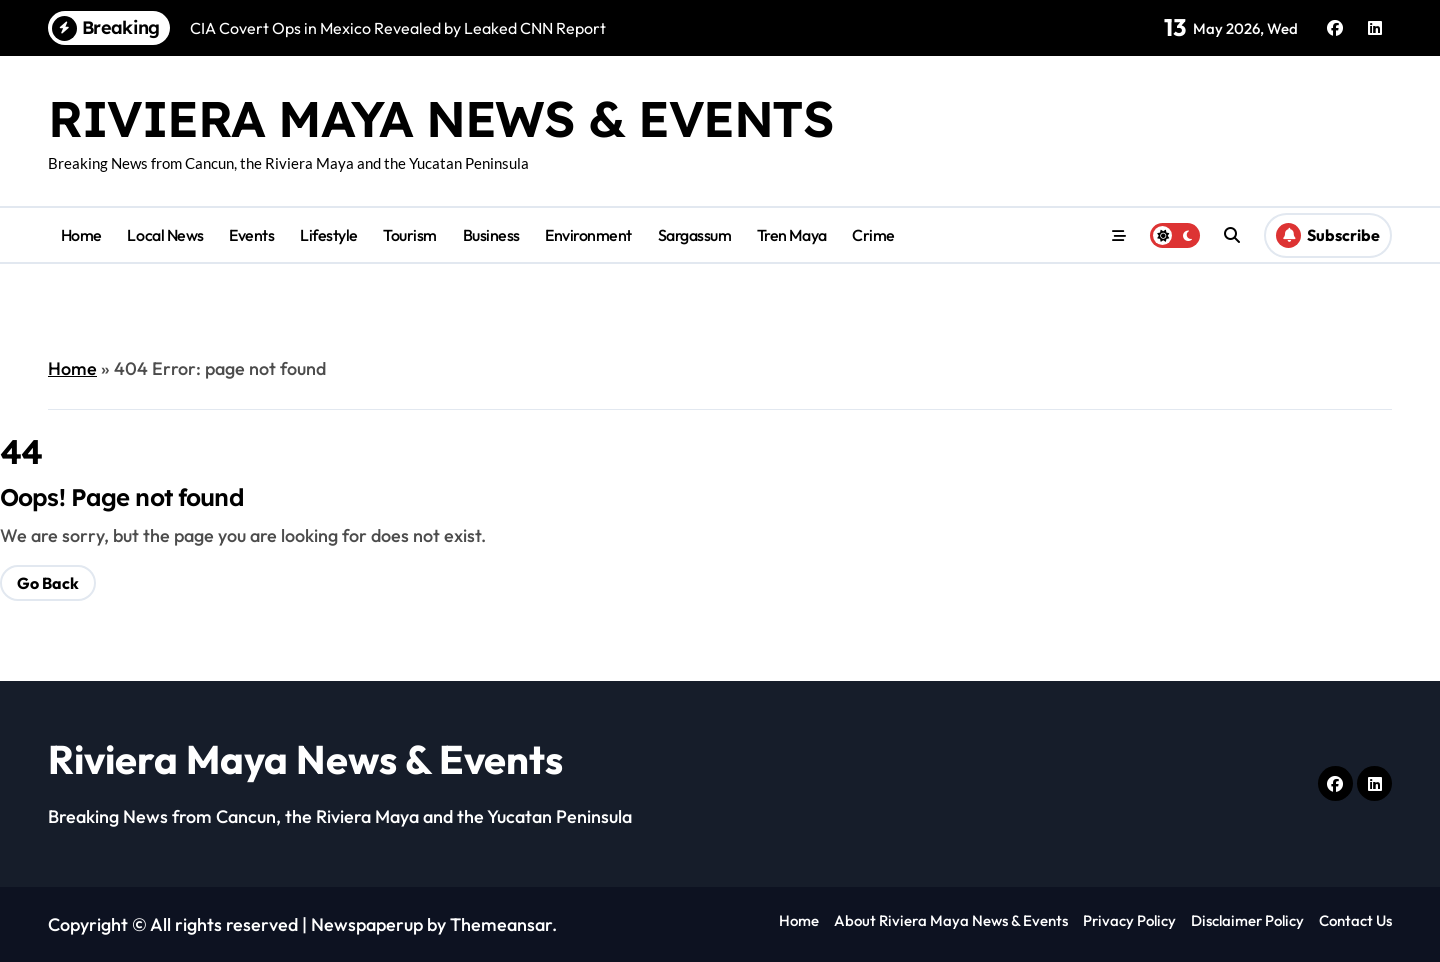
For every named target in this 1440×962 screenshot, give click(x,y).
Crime (873, 235)
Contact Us (1355, 920)
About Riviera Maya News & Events (951, 920)
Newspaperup (367, 924)
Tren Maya (792, 235)
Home (81, 235)
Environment (588, 235)
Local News (165, 235)
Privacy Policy (1129, 920)
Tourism (410, 235)
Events (251, 235)
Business (491, 235)
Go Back (48, 583)
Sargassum (695, 235)
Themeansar (501, 924)
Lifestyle (329, 235)
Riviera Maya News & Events (441, 118)
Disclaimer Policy (1247, 920)
